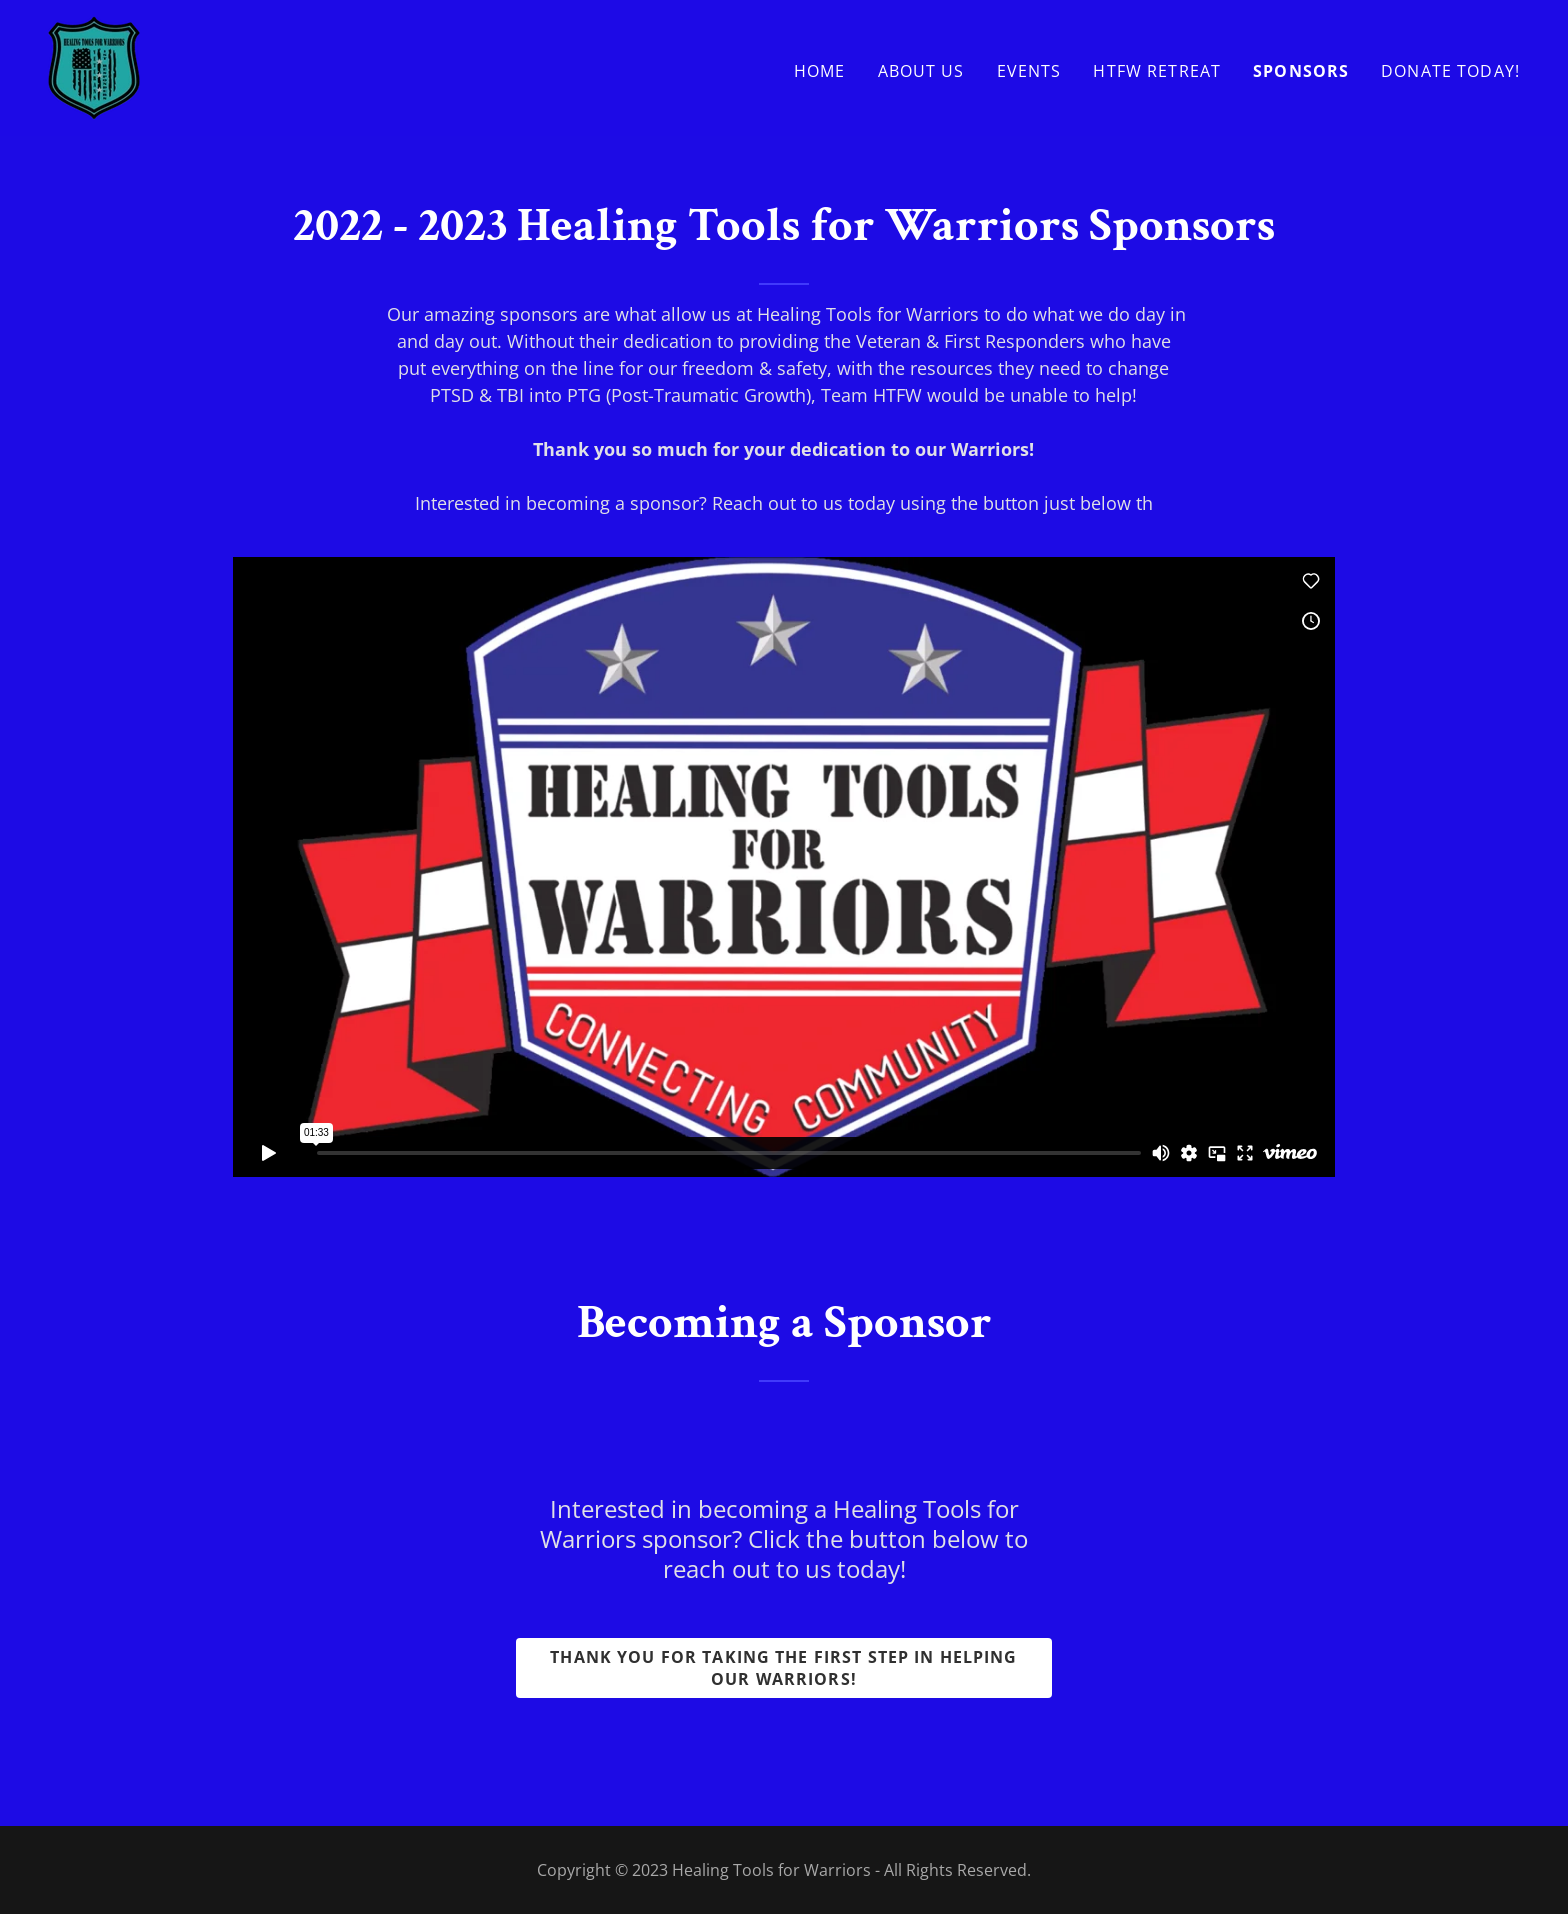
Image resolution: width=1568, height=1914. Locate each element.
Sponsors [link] (1301, 71)
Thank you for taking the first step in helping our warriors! (783, 1668)
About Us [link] (921, 71)
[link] (94, 66)
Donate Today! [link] (1450, 71)
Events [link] (1029, 71)
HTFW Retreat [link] (1157, 71)
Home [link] (820, 71)
